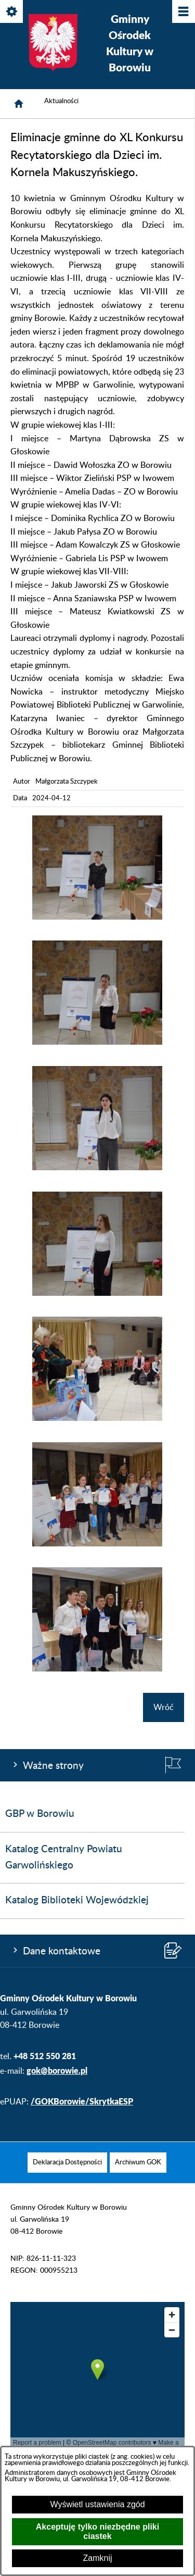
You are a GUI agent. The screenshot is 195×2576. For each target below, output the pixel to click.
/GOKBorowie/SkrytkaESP (82, 2101)
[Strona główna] (18, 103)
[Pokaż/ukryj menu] (183, 12)
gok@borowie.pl (57, 2070)
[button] (97, 917)
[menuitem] (67, 2162)
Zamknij (97, 2558)
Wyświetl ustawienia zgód (97, 2504)
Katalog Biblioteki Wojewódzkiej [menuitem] (77, 1900)
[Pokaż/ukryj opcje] (12, 12)
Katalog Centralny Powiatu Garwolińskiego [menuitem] (63, 1857)
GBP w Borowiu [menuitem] (39, 1814)
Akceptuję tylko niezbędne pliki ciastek (97, 2531)
